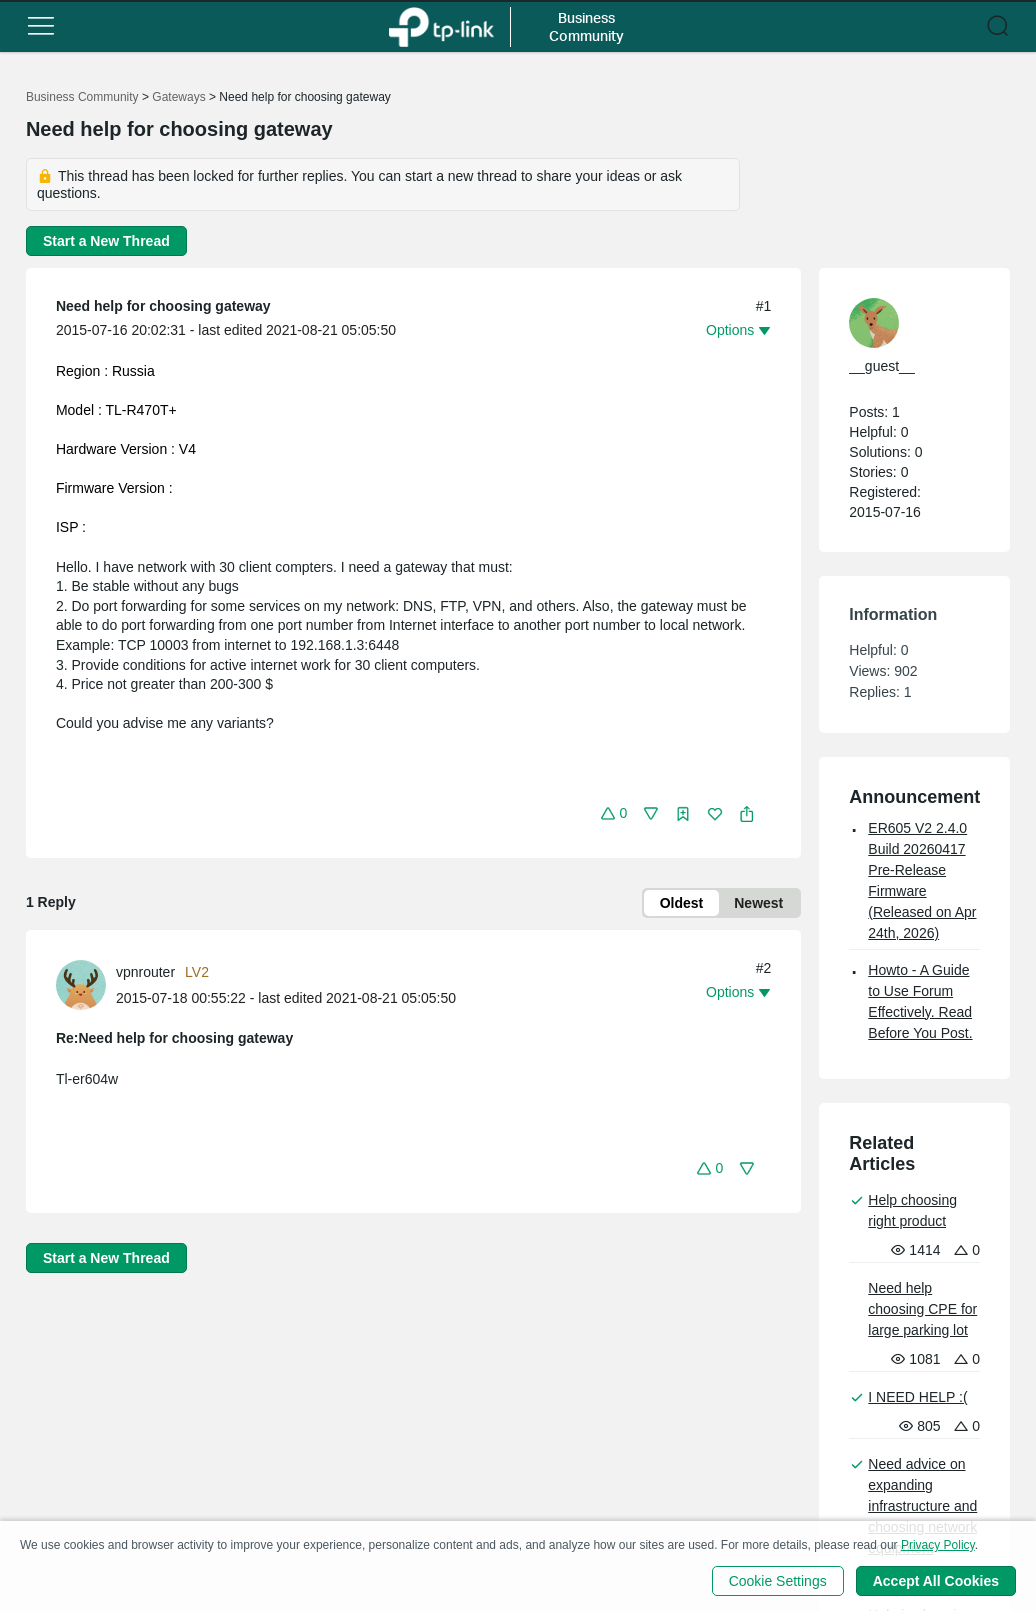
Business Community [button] (586, 26)
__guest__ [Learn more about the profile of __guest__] (881, 366)
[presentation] (81, 985)
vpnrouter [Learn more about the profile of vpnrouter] (145, 972)
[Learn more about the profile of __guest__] (904, 323)
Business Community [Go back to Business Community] (82, 97)
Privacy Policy (938, 1545)
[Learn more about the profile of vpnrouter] (86, 984)
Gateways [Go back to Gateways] (178, 97)
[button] (41, 26)
